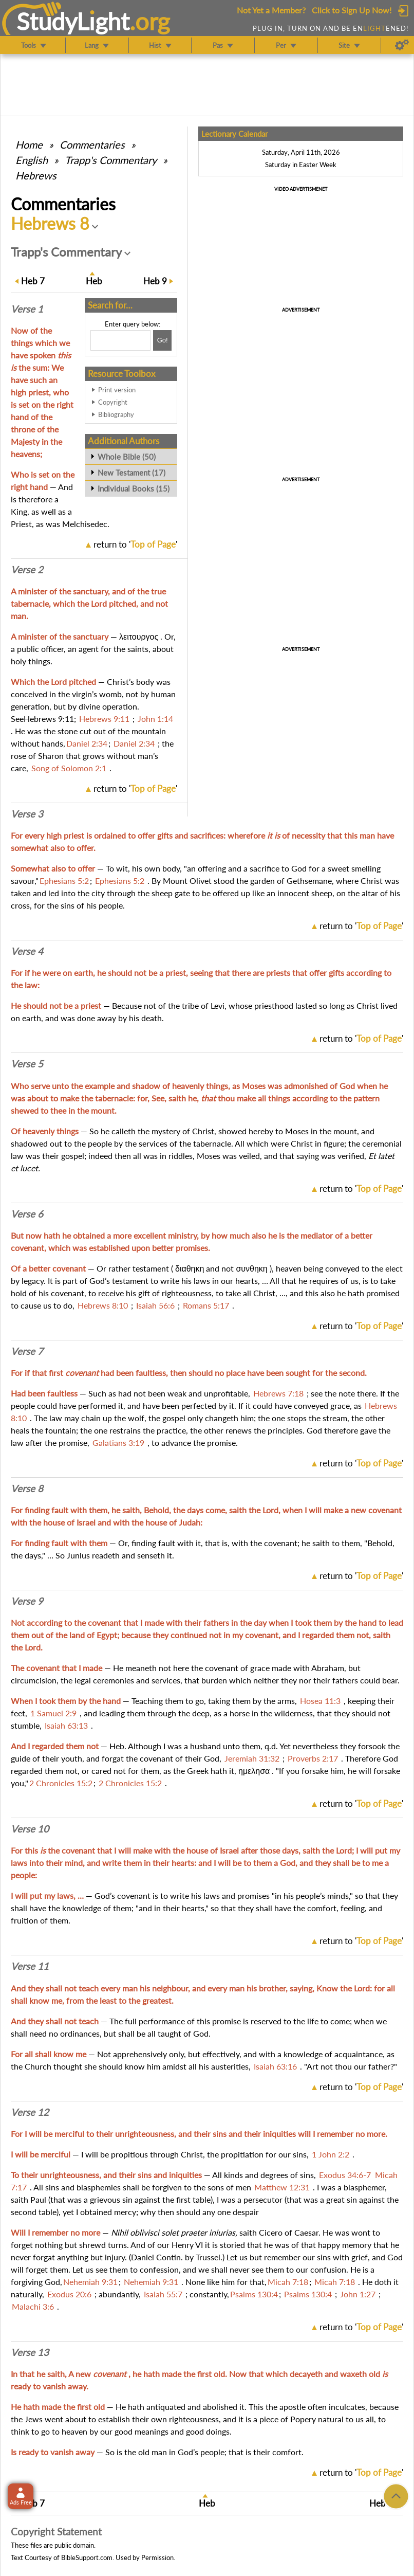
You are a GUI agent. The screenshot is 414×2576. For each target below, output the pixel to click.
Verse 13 (30, 2352)
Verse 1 (27, 309)
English (31, 160)
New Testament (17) (131, 472)
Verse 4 (27, 951)
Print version (117, 390)
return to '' (135, 544)
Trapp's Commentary (111, 160)
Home (29, 144)
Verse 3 (27, 814)
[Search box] (120, 340)
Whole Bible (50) (127, 456)
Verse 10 (30, 1829)
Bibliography (116, 414)
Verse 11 (30, 1966)
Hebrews (36, 175)
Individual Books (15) (134, 488)
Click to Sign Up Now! (351, 10)
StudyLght (73, 21)
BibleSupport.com (86, 2557)
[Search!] (162, 340)
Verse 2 (27, 569)
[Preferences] (402, 45)
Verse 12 (30, 2112)
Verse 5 (27, 1063)
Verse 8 (27, 1488)
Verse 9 (27, 1601)
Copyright (112, 402)
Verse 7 (27, 1351)
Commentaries (92, 144)
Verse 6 (27, 1214)
